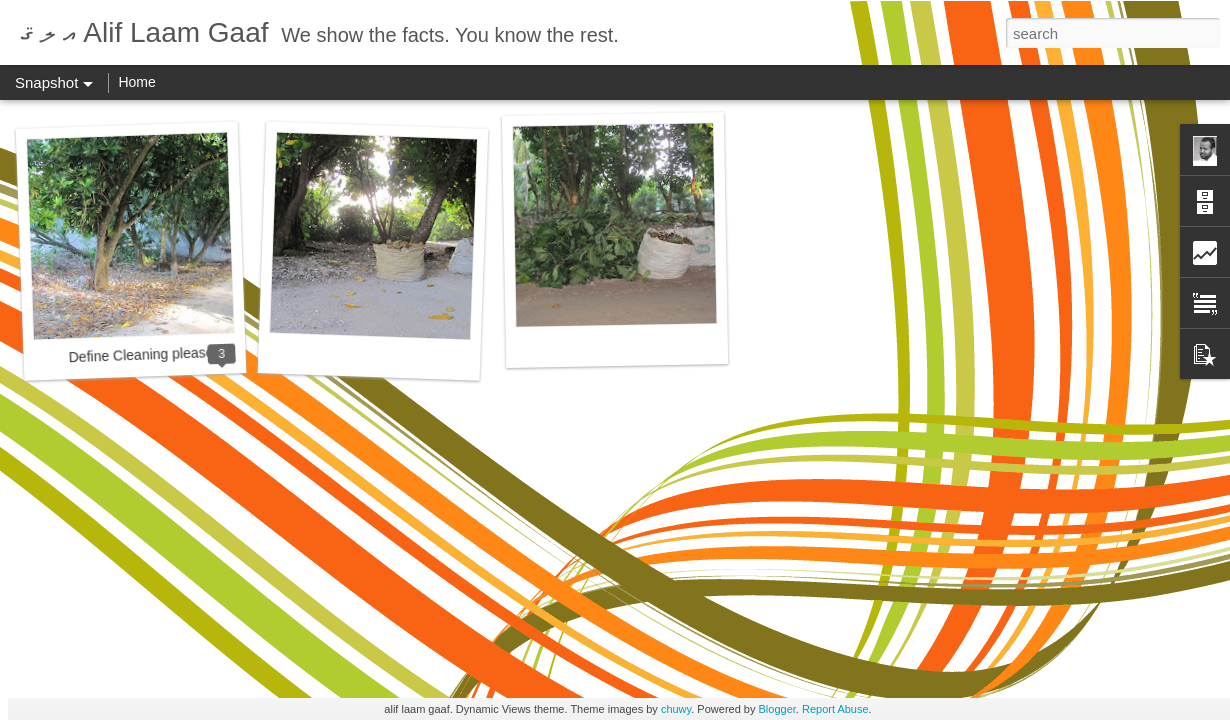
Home (136, 82)
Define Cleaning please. (142, 354)
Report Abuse (835, 709)
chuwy (676, 709)
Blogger (777, 709)
